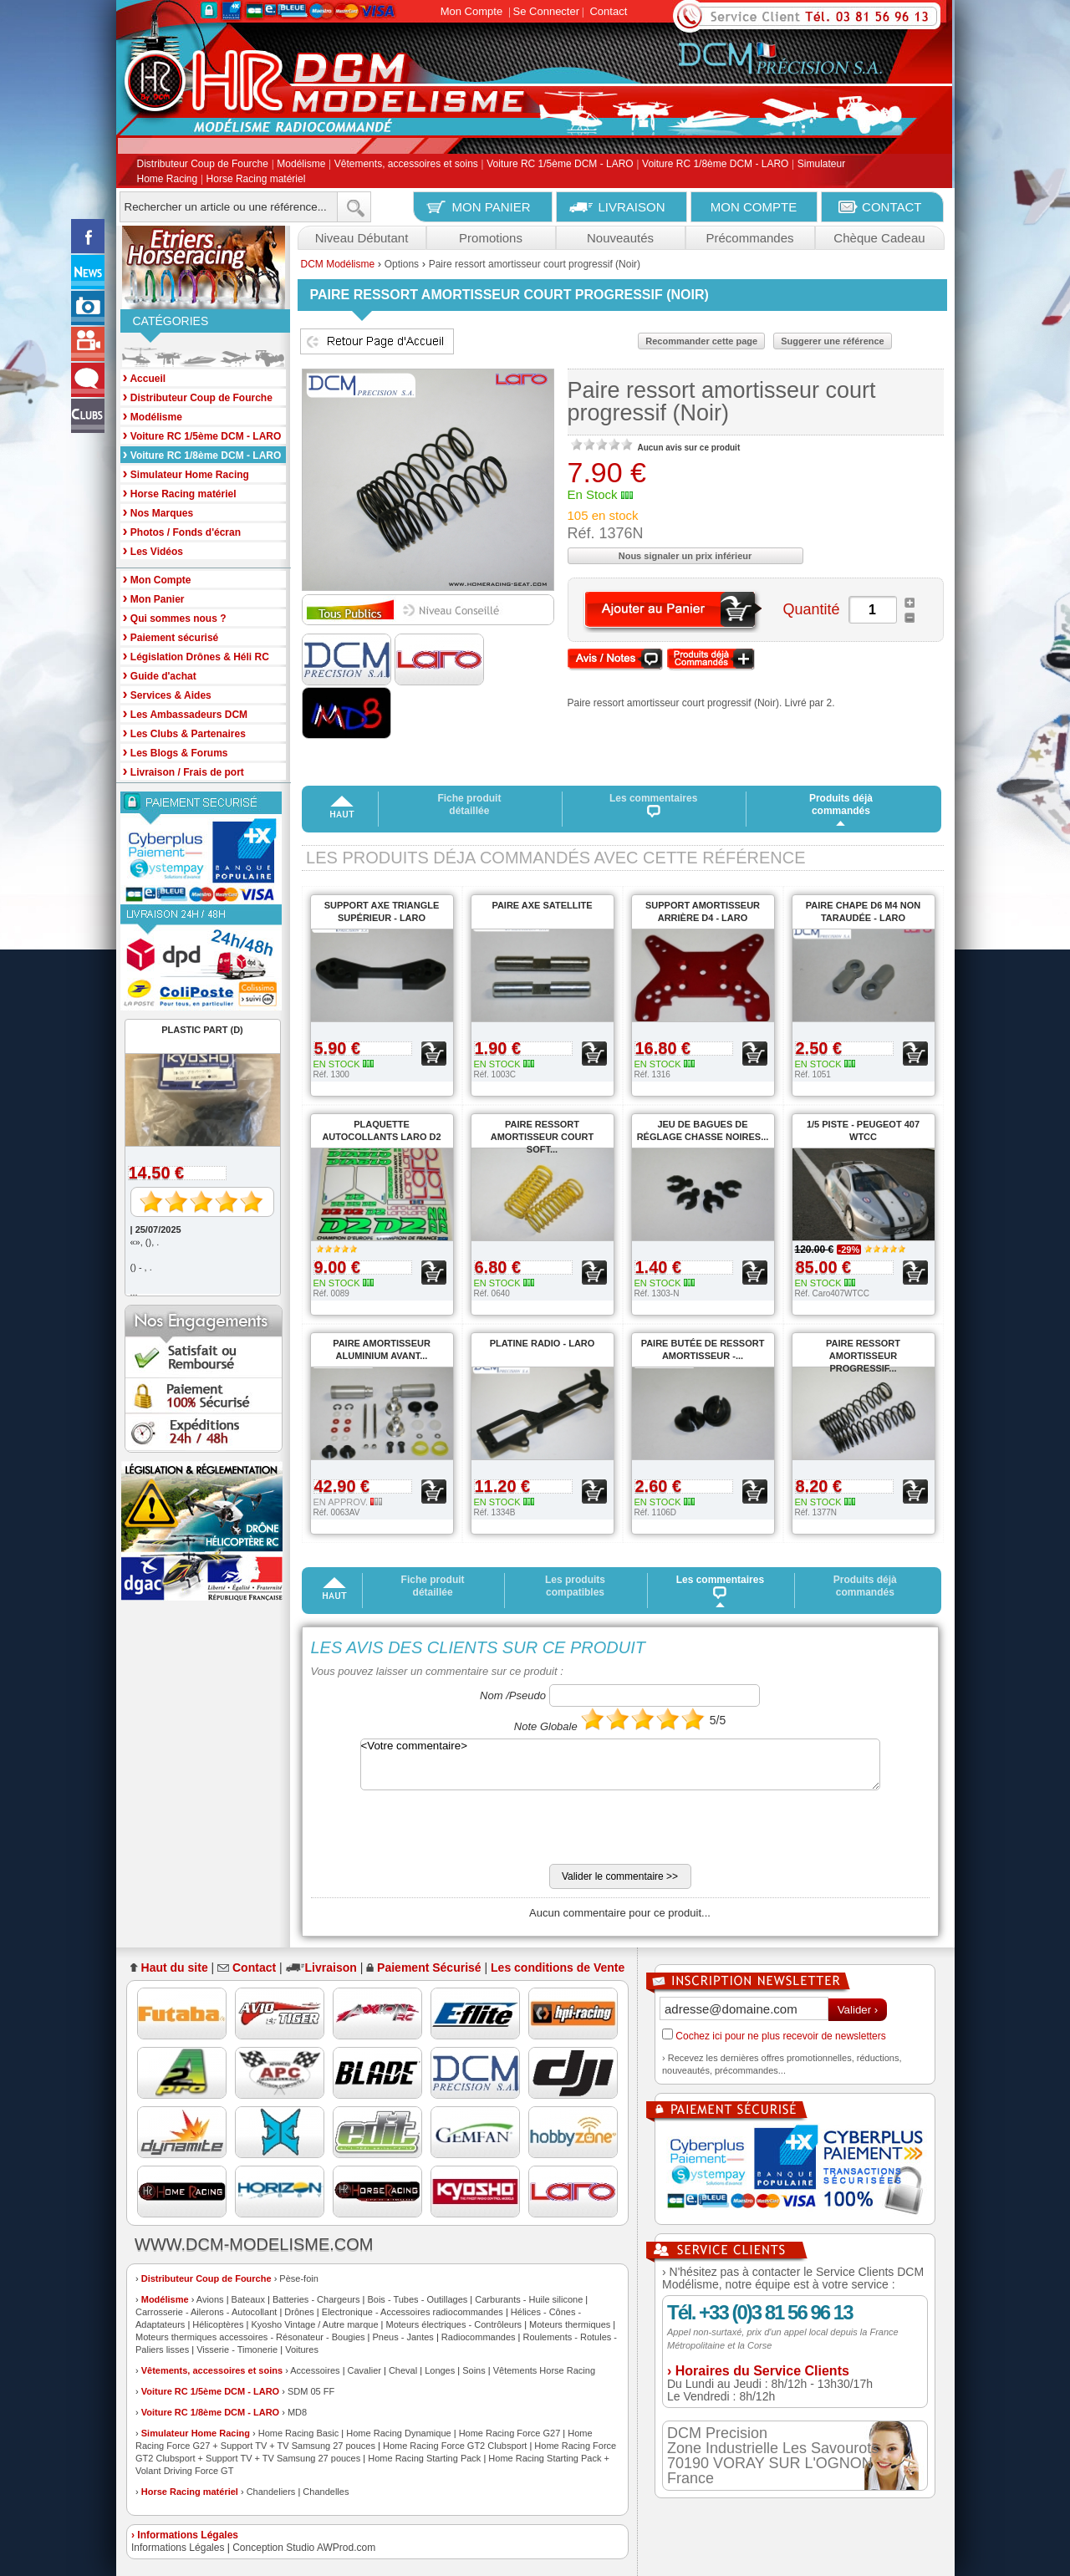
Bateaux (248, 2299)
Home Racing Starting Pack (424, 2458)
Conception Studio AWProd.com (303, 2547)
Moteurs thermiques (569, 2324)
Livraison (331, 1967)
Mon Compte (471, 11)
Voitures (301, 2349)
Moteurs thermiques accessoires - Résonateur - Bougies (250, 2337)
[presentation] (438, 1831)
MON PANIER (491, 207)
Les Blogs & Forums (175, 752)
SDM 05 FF (311, 2391)
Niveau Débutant (362, 238)
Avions (210, 2299)
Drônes (298, 2312)
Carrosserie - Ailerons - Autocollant (206, 2312)
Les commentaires (653, 804)
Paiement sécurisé (171, 636)
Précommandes (749, 238)
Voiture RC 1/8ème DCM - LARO (715, 165)
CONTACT (891, 207)
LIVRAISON (631, 207)
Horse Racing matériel (256, 179)
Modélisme (301, 165)
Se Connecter (546, 11)
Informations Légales (177, 2547)
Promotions (490, 238)
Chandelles (326, 2492)
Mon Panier (154, 598)
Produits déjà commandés (841, 804)
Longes (440, 2370)
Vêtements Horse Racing (544, 2370)
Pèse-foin (298, 2278)
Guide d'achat (159, 675)
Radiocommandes (478, 2337)
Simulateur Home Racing (195, 2433)
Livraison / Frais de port (183, 771)
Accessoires (314, 2370)
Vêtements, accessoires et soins (406, 165)
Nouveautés (620, 238)
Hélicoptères (217, 2324)
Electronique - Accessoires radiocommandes (412, 2312)
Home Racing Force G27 (510, 2433)
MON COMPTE (754, 207)
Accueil (144, 377)
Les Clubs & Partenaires (184, 733)
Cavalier (364, 2370)
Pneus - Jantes (403, 2337)
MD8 (297, 2412)
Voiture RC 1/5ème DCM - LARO (560, 165)
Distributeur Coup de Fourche (202, 165)
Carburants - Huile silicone (529, 2299)
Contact (608, 11)
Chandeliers (271, 2492)
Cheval (403, 2370)
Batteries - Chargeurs (316, 2299)
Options (402, 264)
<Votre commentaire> (620, 1764)
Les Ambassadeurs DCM (185, 713)
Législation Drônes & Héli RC (196, 656)
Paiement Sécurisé (429, 1967)
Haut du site (174, 1967)
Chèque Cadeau (879, 238)
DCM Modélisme (338, 264)
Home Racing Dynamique (398, 2433)
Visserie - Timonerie (237, 2349)
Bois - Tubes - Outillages (417, 2299)
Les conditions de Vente (557, 1967)
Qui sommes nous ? (175, 617)
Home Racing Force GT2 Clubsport (455, 2446)
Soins (474, 2370)
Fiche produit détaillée (469, 804)
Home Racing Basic (298, 2433)
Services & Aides (167, 694)
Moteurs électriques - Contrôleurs (453, 2324)
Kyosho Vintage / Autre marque (314, 2324)
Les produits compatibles (575, 1586)
